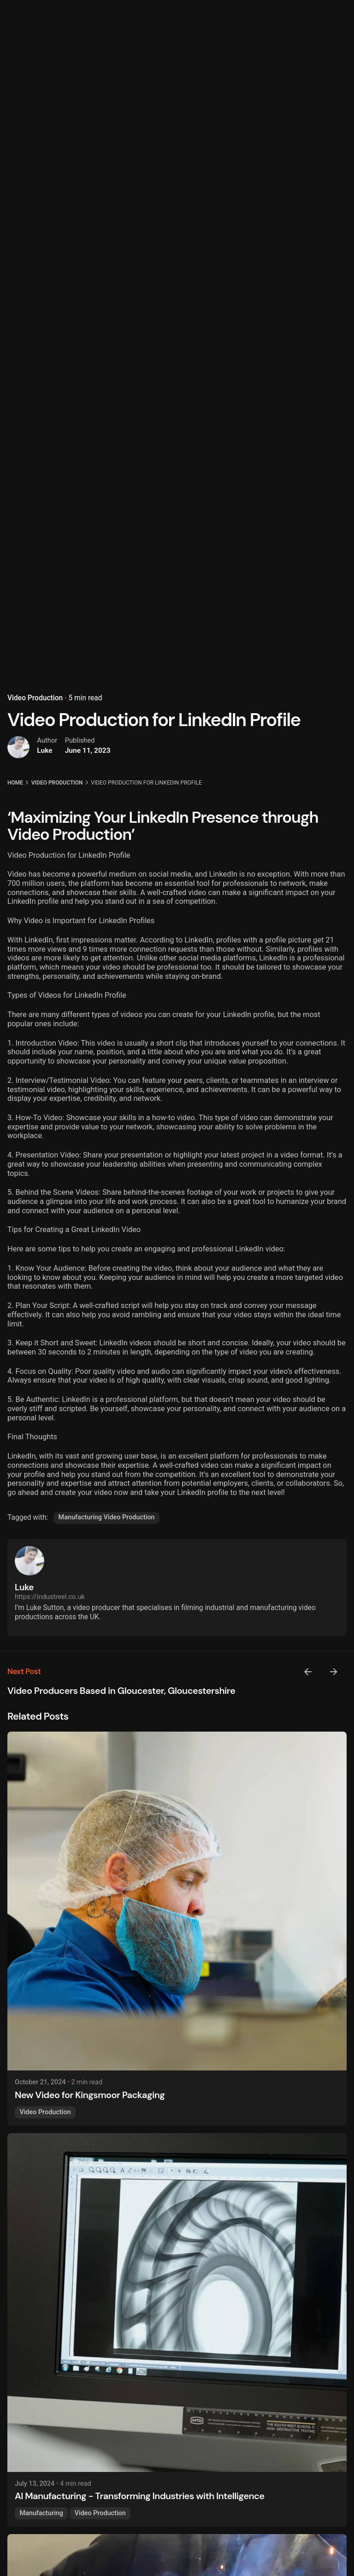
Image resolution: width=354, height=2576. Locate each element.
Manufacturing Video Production (107, 1517)
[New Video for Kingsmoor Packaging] (177, 1901)
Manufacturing (41, 2513)
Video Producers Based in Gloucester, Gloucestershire (121, 1691)
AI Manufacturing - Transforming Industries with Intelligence (140, 2496)
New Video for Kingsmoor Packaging (90, 2095)
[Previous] (308, 1672)
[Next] (334, 1672)
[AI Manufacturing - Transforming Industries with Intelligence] (177, 2302)
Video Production (35, 670)
